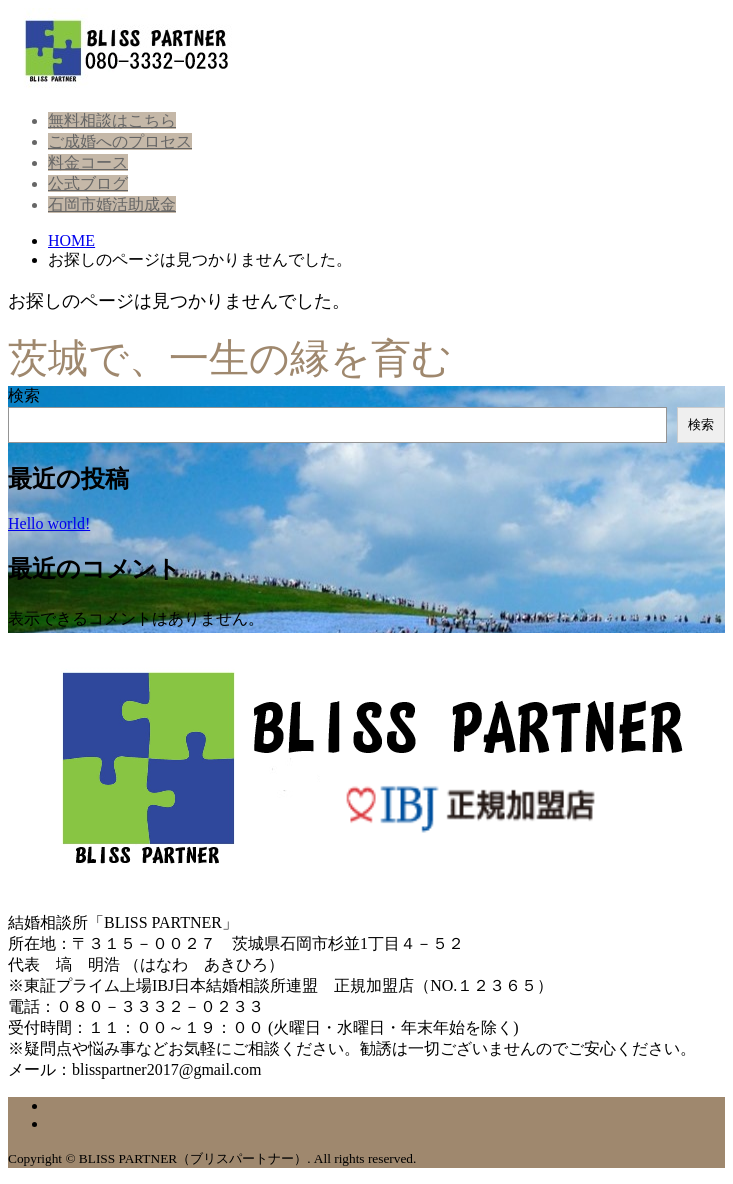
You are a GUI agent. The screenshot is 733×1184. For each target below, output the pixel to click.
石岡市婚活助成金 (112, 204)
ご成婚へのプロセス (120, 141)
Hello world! (49, 523)
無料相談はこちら (112, 120)
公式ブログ (88, 183)
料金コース (88, 162)
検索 (24, 395)
